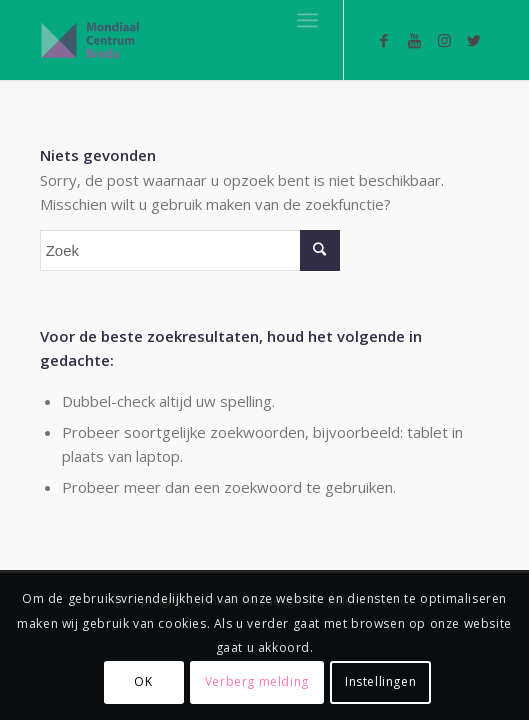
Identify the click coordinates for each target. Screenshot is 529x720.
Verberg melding (257, 681)
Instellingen (380, 681)
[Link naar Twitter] (474, 40)
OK (143, 681)
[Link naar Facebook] (384, 40)
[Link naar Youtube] (414, 40)
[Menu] (307, 20)
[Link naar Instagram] (444, 40)
